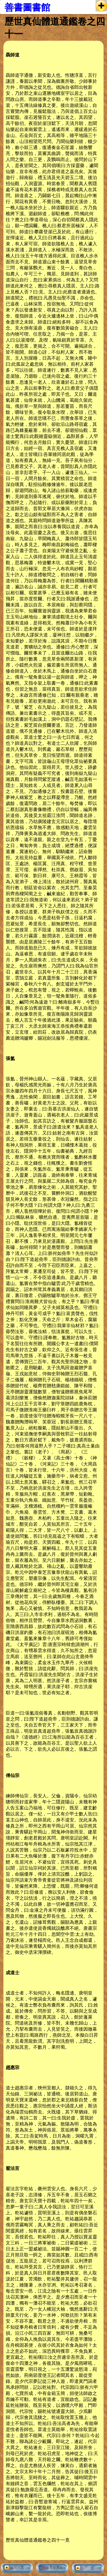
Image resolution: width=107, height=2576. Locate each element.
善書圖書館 (27, 7)
